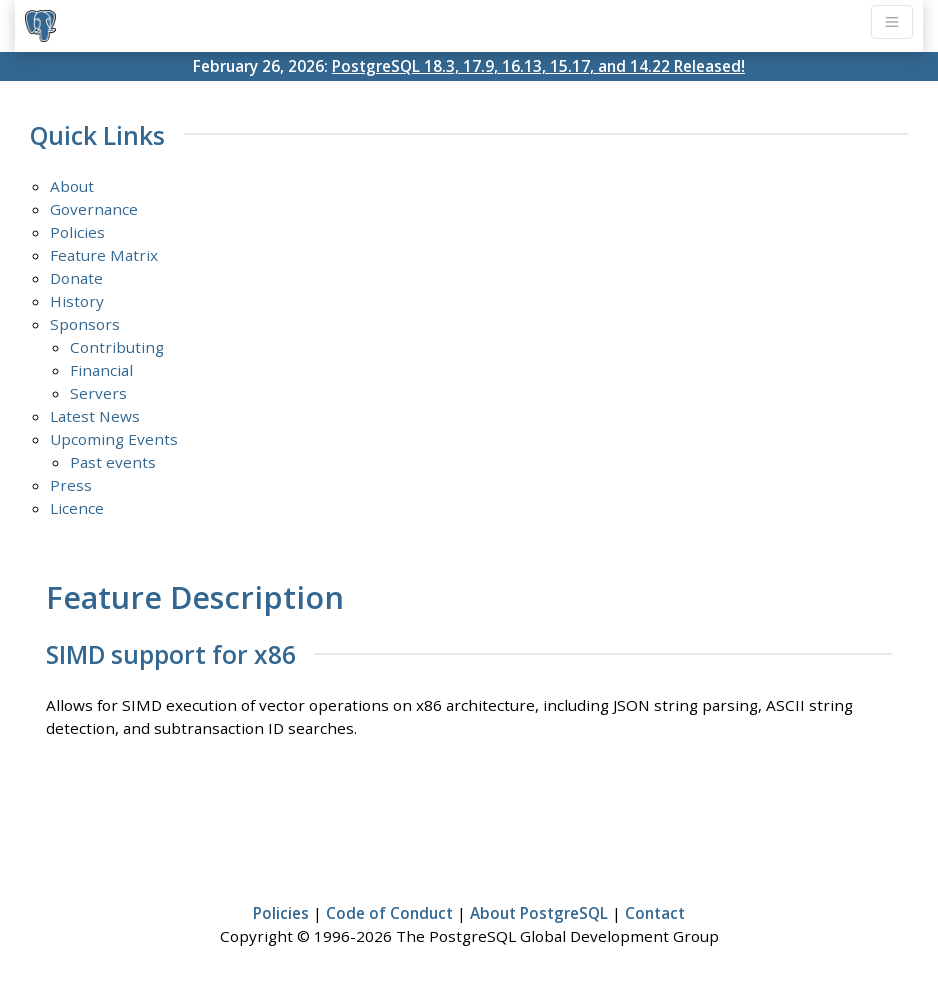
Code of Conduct (389, 913)
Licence (77, 508)
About (72, 186)
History (77, 301)
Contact (655, 913)
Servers (98, 393)
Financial (101, 370)
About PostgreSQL (539, 913)
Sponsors (85, 324)
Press (71, 485)
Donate (76, 278)
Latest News (95, 416)
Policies (77, 232)
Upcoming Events (114, 439)
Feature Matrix (104, 255)
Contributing (117, 347)
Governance (94, 209)
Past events (113, 462)
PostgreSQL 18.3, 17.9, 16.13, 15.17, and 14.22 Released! (538, 66)
